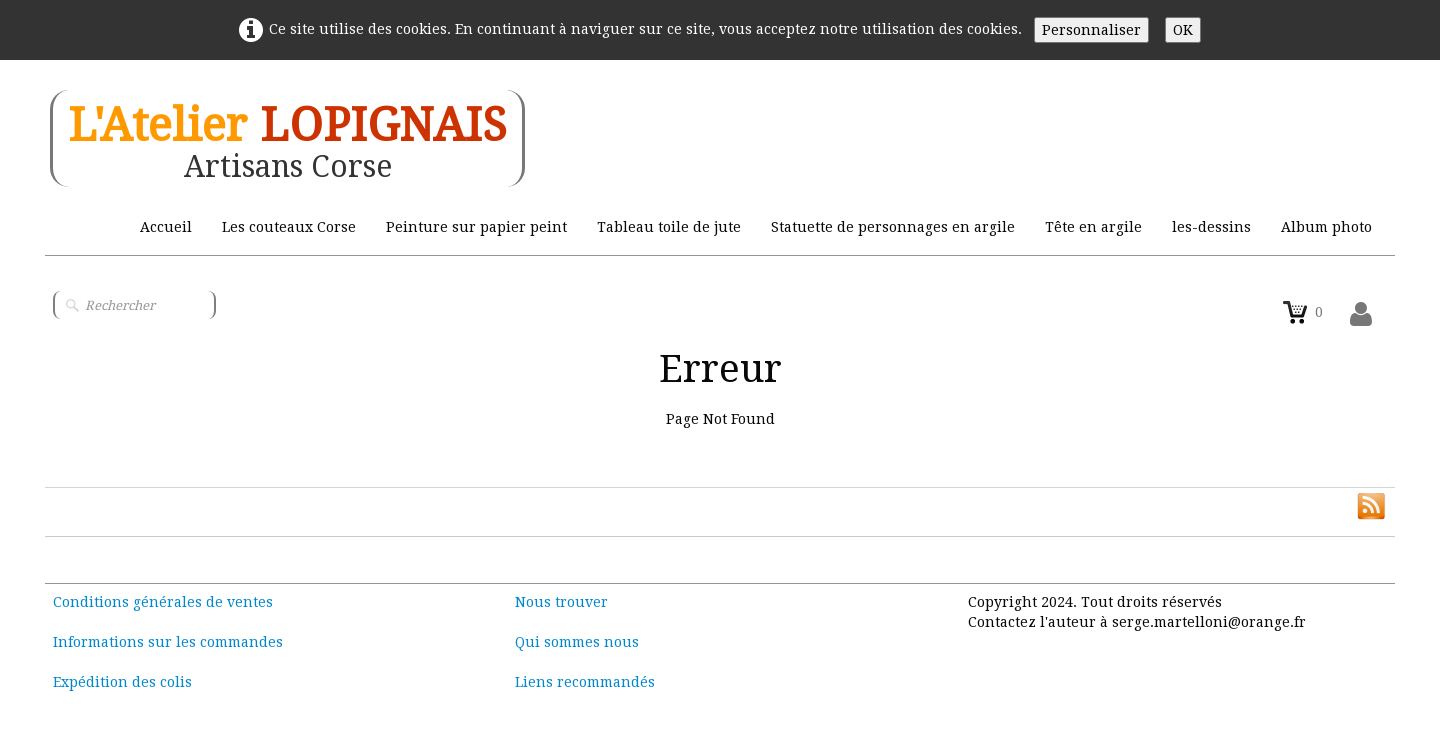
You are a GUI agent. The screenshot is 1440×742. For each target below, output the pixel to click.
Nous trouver (561, 602)
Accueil (166, 227)
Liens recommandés (585, 682)
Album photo (1326, 227)
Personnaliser (1091, 30)
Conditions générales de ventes (163, 602)
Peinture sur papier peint (476, 227)
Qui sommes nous (577, 642)
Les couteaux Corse (289, 227)
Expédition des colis (122, 682)
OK (1183, 30)
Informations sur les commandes (168, 642)
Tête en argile (1093, 227)
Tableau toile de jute (669, 227)
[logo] (287, 138)
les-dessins (1211, 227)
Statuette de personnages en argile (893, 227)
